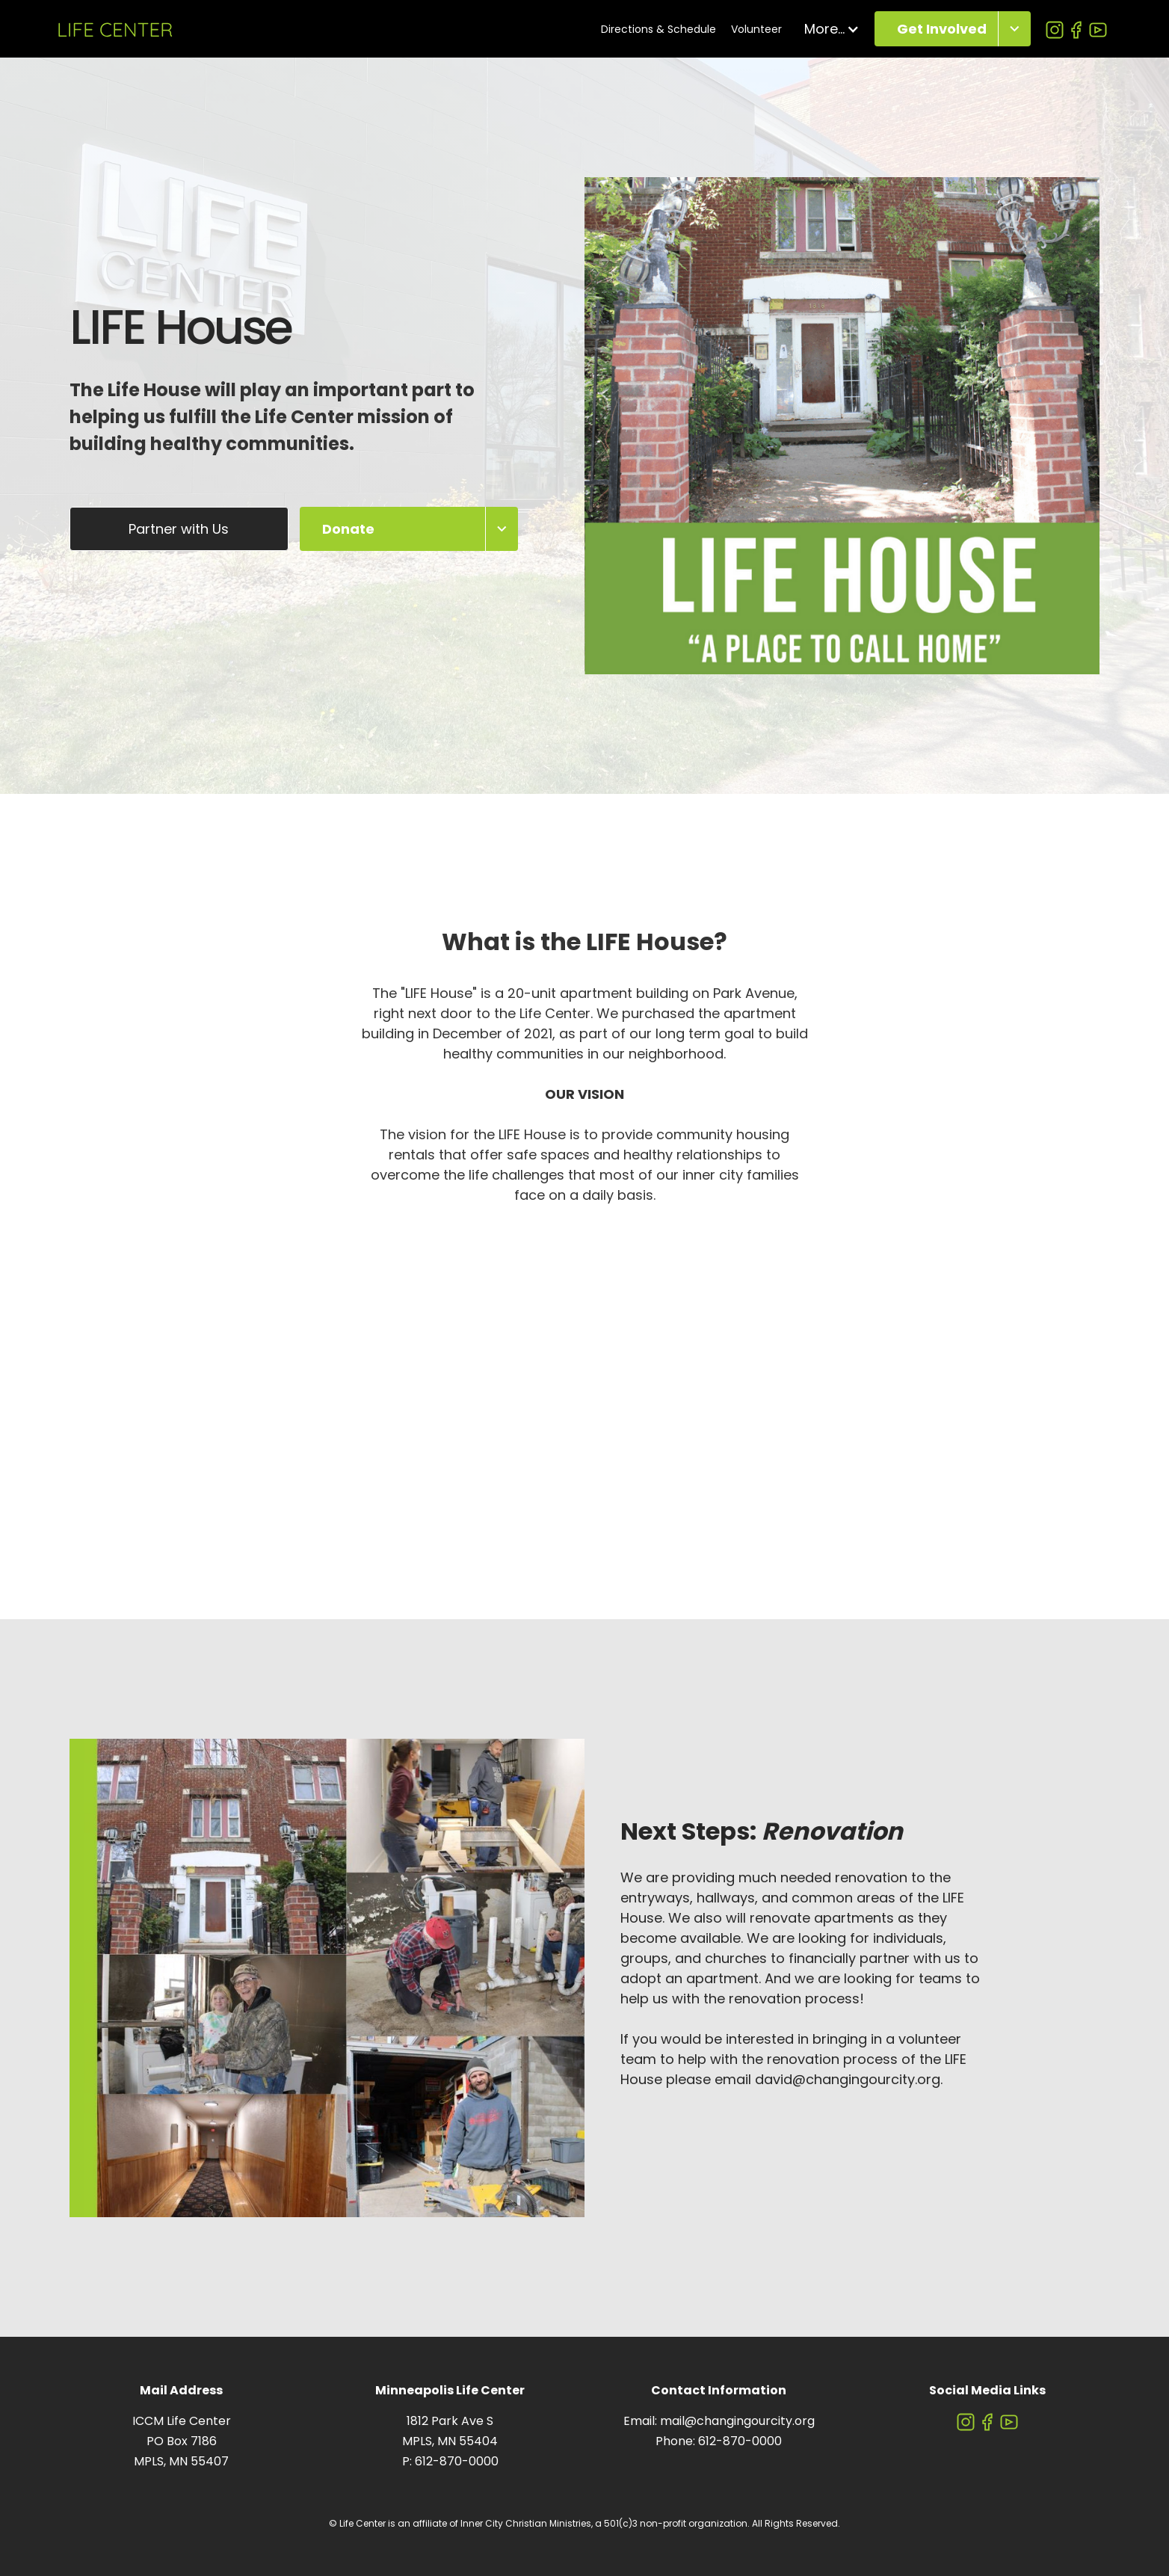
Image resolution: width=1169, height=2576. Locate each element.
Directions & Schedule (658, 29)
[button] (832, 29)
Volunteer (756, 29)
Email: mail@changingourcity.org (719, 2420)
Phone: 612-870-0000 (719, 2441)
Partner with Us (179, 529)
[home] (115, 29)
